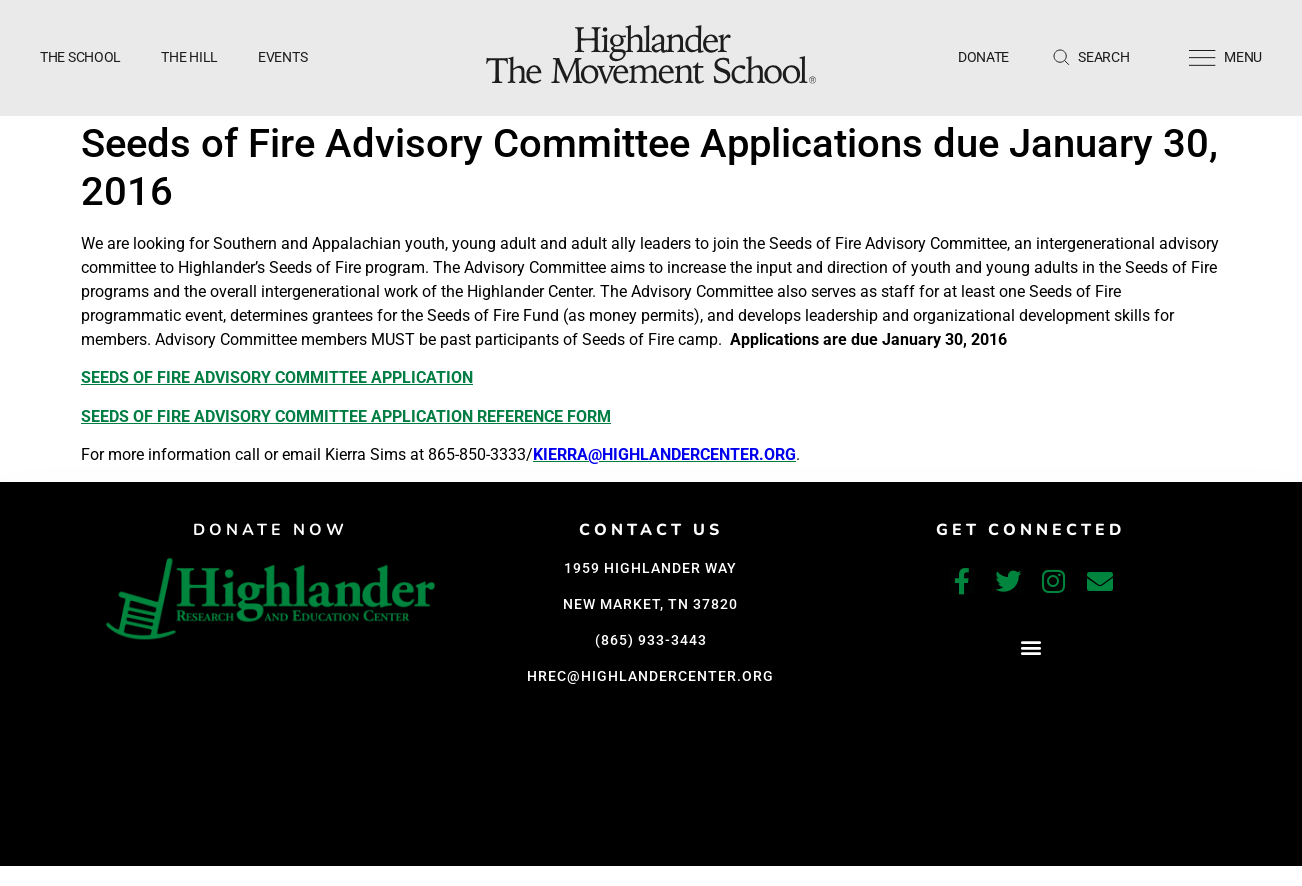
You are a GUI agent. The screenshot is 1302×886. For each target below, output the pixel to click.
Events (282, 57)
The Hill (189, 57)
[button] (1030, 647)
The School (80, 57)
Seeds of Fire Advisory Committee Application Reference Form (346, 416)
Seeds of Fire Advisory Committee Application (277, 377)
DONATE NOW (270, 530)
